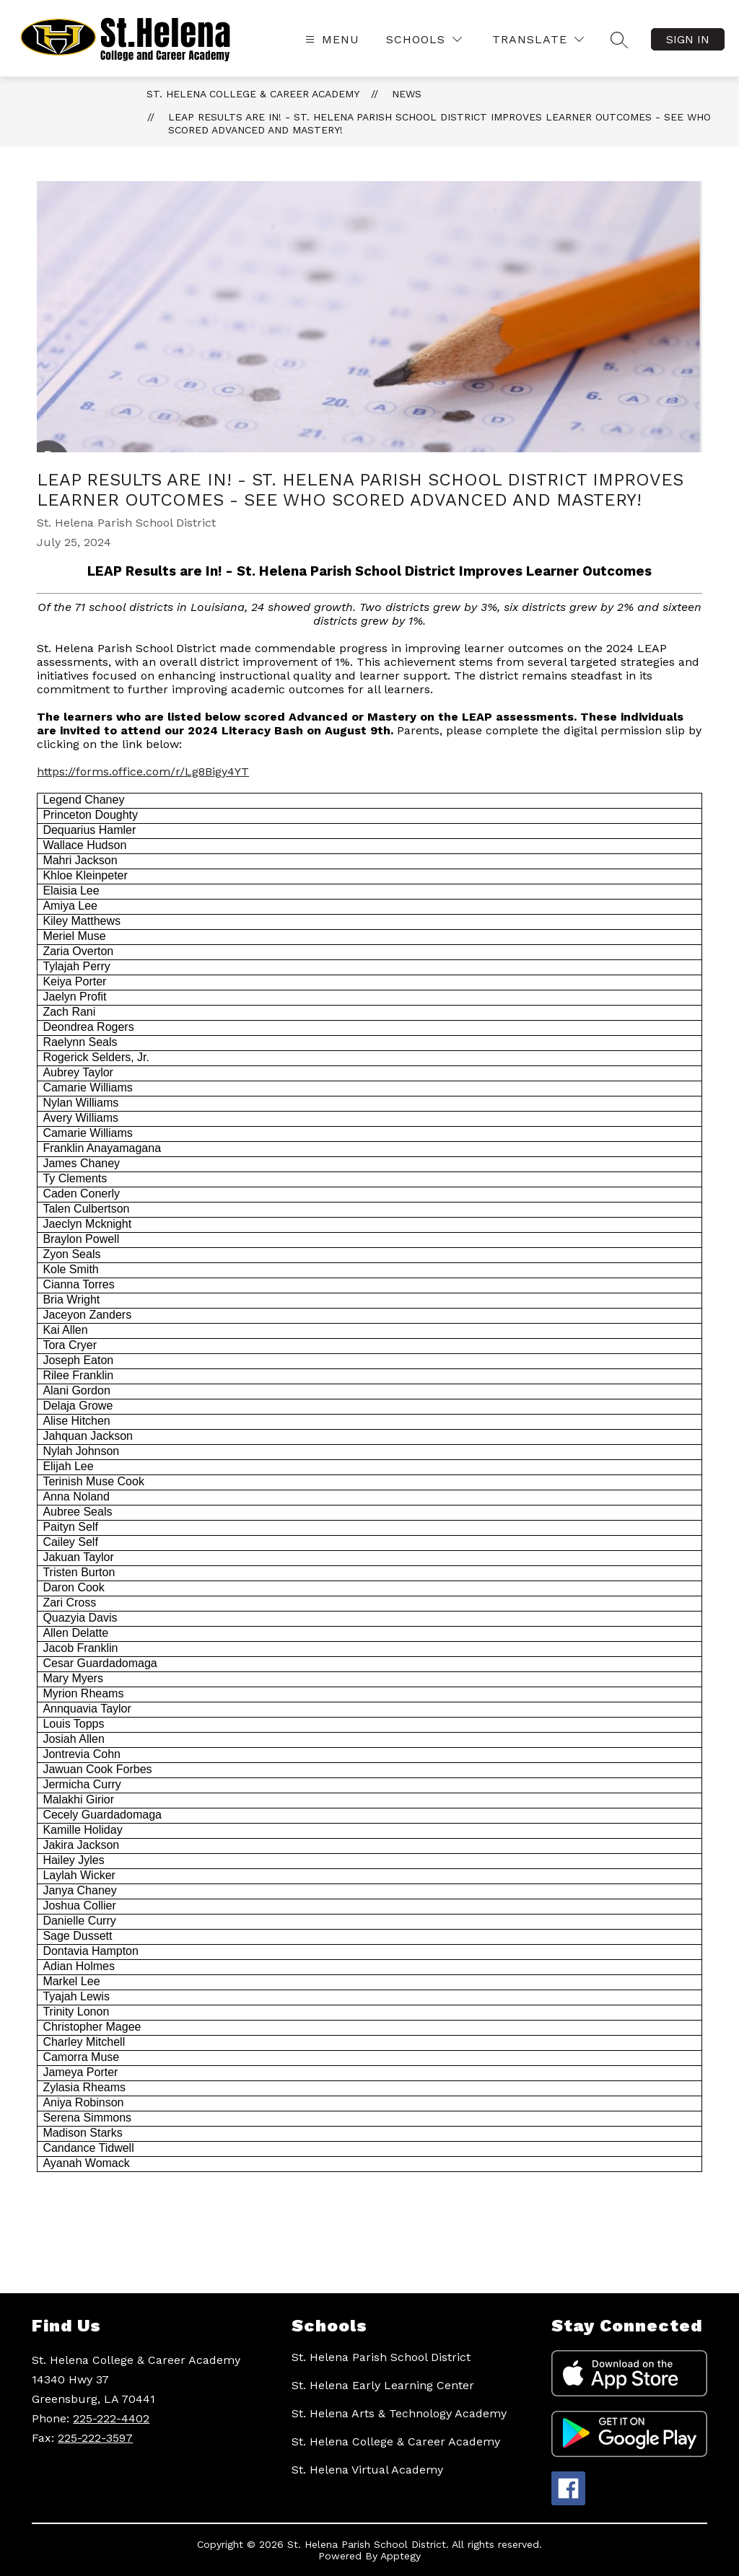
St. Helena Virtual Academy (367, 2469)
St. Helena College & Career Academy (253, 94)
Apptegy (400, 2556)
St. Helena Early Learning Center (383, 2385)
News (406, 94)
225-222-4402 (111, 2418)
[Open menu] (330, 39)
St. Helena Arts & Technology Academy (399, 2413)
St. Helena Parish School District (381, 2357)
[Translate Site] (538, 39)
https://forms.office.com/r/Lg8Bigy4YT (143, 771)
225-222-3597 (95, 2438)
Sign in (687, 39)
